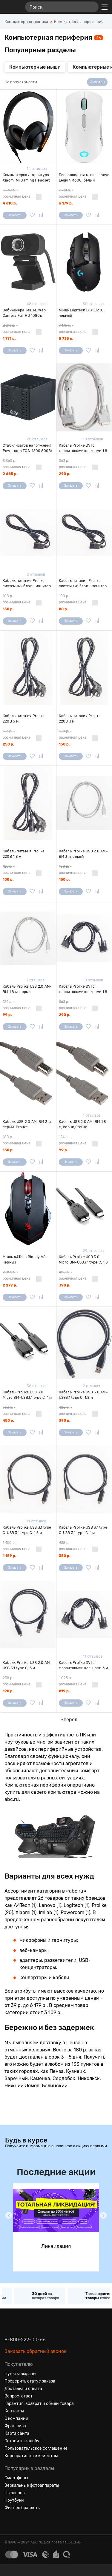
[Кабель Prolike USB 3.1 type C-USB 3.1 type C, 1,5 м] (28, 1479)
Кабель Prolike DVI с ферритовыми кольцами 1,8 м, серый (83, 448)
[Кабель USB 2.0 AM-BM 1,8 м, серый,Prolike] (84, 1073)
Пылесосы (14, 2492)
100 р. (8, 879)
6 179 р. (66, 203)
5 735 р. (66, 338)
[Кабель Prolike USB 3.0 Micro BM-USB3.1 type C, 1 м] (28, 1344)
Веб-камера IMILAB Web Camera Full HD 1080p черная (24, 313)
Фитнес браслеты (22, 2507)
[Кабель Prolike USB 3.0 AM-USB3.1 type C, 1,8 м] (84, 1344)
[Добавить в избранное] (32, 215)
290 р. (64, 474)
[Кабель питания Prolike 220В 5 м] (28, 668)
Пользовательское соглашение (35, 2448)
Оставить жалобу (21, 2440)
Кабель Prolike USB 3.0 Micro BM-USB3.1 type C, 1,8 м (83, 1260)
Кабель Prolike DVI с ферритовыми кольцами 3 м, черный (84, 1666)
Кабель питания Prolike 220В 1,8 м (24, 854)
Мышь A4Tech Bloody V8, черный (25, 1259)
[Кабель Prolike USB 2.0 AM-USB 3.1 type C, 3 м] (28, 1614)
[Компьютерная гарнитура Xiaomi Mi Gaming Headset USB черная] (28, 127)
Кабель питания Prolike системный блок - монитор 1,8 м (83, 584)
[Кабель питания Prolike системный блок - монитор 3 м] (28, 532)
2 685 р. (10, 474)
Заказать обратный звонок (35, 2351)
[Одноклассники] (20, 2522)
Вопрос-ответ (18, 2396)
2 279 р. (10, 1285)
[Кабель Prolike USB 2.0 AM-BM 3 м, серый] (84, 803)
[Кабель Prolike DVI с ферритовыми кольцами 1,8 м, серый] (84, 397)
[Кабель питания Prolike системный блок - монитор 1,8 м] (84, 532)
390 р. (64, 1285)
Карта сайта (16, 2433)
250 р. (8, 744)
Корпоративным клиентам (31, 2455)
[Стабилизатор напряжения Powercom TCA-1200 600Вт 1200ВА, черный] (28, 397)
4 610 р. (10, 203)
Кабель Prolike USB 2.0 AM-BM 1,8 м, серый (27, 989)
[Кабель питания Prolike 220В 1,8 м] (28, 803)
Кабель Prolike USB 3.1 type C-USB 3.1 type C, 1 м (83, 1530)
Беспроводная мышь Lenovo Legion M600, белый (84, 177)
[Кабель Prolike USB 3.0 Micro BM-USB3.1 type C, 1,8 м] (84, 1209)
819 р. (64, 1691)
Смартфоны (16, 2477)
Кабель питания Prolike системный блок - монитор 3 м (27, 584)
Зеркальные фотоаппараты (31, 2485)
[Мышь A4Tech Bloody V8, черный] (28, 1209)
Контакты (14, 2411)
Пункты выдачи (20, 2373)
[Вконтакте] (9, 2522)
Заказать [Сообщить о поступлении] (14, 215)
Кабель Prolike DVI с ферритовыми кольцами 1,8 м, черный (83, 989)
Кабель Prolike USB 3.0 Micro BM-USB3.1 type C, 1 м (27, 1395)
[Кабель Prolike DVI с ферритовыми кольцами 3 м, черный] (84, 1614)
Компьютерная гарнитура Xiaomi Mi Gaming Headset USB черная (26, 178)
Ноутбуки (14, 2500)
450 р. (8, 1420)
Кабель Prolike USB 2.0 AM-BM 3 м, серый (83, 854)
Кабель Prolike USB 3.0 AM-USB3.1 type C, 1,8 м (83, 1395)
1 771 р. (9, 338)
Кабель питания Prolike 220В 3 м (80, 718)
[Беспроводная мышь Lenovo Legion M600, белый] (84, 127)
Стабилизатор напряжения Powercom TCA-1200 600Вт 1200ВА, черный (28, 448)
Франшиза (15, 2426)
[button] (8, 2215)
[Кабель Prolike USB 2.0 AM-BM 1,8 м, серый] (28, 938)
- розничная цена (16, 193)
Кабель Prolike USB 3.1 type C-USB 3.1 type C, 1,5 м (27, 1530)
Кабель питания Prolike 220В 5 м (24, 718)
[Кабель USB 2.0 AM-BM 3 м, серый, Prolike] (28, 1073)
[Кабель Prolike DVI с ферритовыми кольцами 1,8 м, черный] (84, 938)
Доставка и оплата (23, 2388)
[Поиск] (62, 6)
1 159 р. (9, 1556)
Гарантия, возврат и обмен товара (39, 2403)
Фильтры (97, 82)
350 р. (64, 1556)
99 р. (7, 1015)
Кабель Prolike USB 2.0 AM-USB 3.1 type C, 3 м (27, 1665)
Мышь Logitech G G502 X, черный (81, 313)
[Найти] (91, 7)
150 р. (8, 609)
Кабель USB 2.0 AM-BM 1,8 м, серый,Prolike (82, 1124)
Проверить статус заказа (29, 2381)
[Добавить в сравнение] (41, 215)
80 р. (63, 609)
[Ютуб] (31, 2522)
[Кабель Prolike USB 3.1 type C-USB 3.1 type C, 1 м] (84, 1479)
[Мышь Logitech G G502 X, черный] (84, 262)
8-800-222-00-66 (25, 2340)
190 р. (8, 1691)
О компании (16, 2418)
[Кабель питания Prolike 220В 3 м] (84, 668)
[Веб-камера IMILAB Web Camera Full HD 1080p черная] (28, 262)
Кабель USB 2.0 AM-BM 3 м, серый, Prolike (27, 1124)
